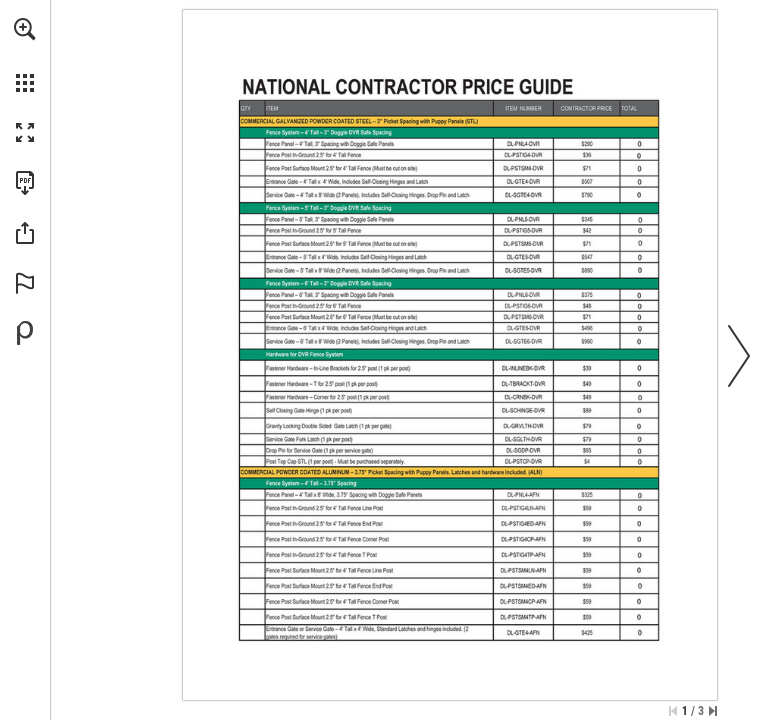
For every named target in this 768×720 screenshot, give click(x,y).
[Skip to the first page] (673, 711)
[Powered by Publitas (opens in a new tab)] (25, 333)
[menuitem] (25, 55)
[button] (25, 29)
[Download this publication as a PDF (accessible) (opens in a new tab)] (25, 183)
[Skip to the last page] (713, 711)
